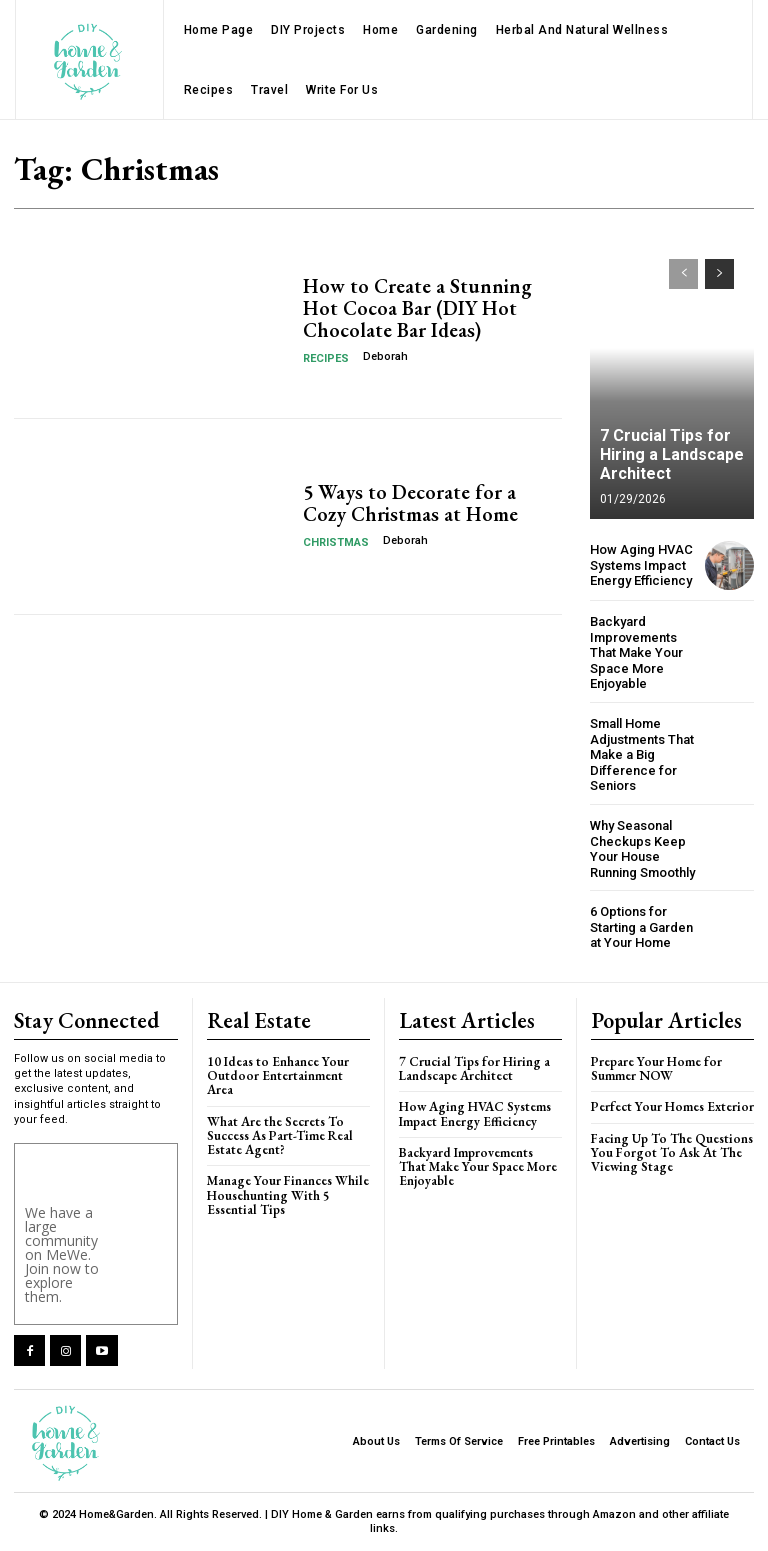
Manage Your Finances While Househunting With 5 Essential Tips (288, 1195)
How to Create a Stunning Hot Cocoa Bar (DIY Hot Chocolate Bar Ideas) (417, 308)
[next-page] (719, 274)
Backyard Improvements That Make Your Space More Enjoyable (636, 652)
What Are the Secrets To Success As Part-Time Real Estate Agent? (280, 1136)
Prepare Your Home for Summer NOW (656, 1068)
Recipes (326, 358)
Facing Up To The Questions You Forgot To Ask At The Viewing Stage (672, 1153)
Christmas (336, 542)
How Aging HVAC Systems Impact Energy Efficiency (641, 565)
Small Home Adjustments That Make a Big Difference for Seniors (642, 754)
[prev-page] (683, 274)
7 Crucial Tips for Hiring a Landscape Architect (672, 454)
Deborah (385, 356)
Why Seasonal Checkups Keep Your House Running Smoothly (642, 849)
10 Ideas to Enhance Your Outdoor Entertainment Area (278, 1076)
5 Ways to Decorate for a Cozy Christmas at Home (410, 503)
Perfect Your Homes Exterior (672, 1106)
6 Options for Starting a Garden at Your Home (641, 927)
